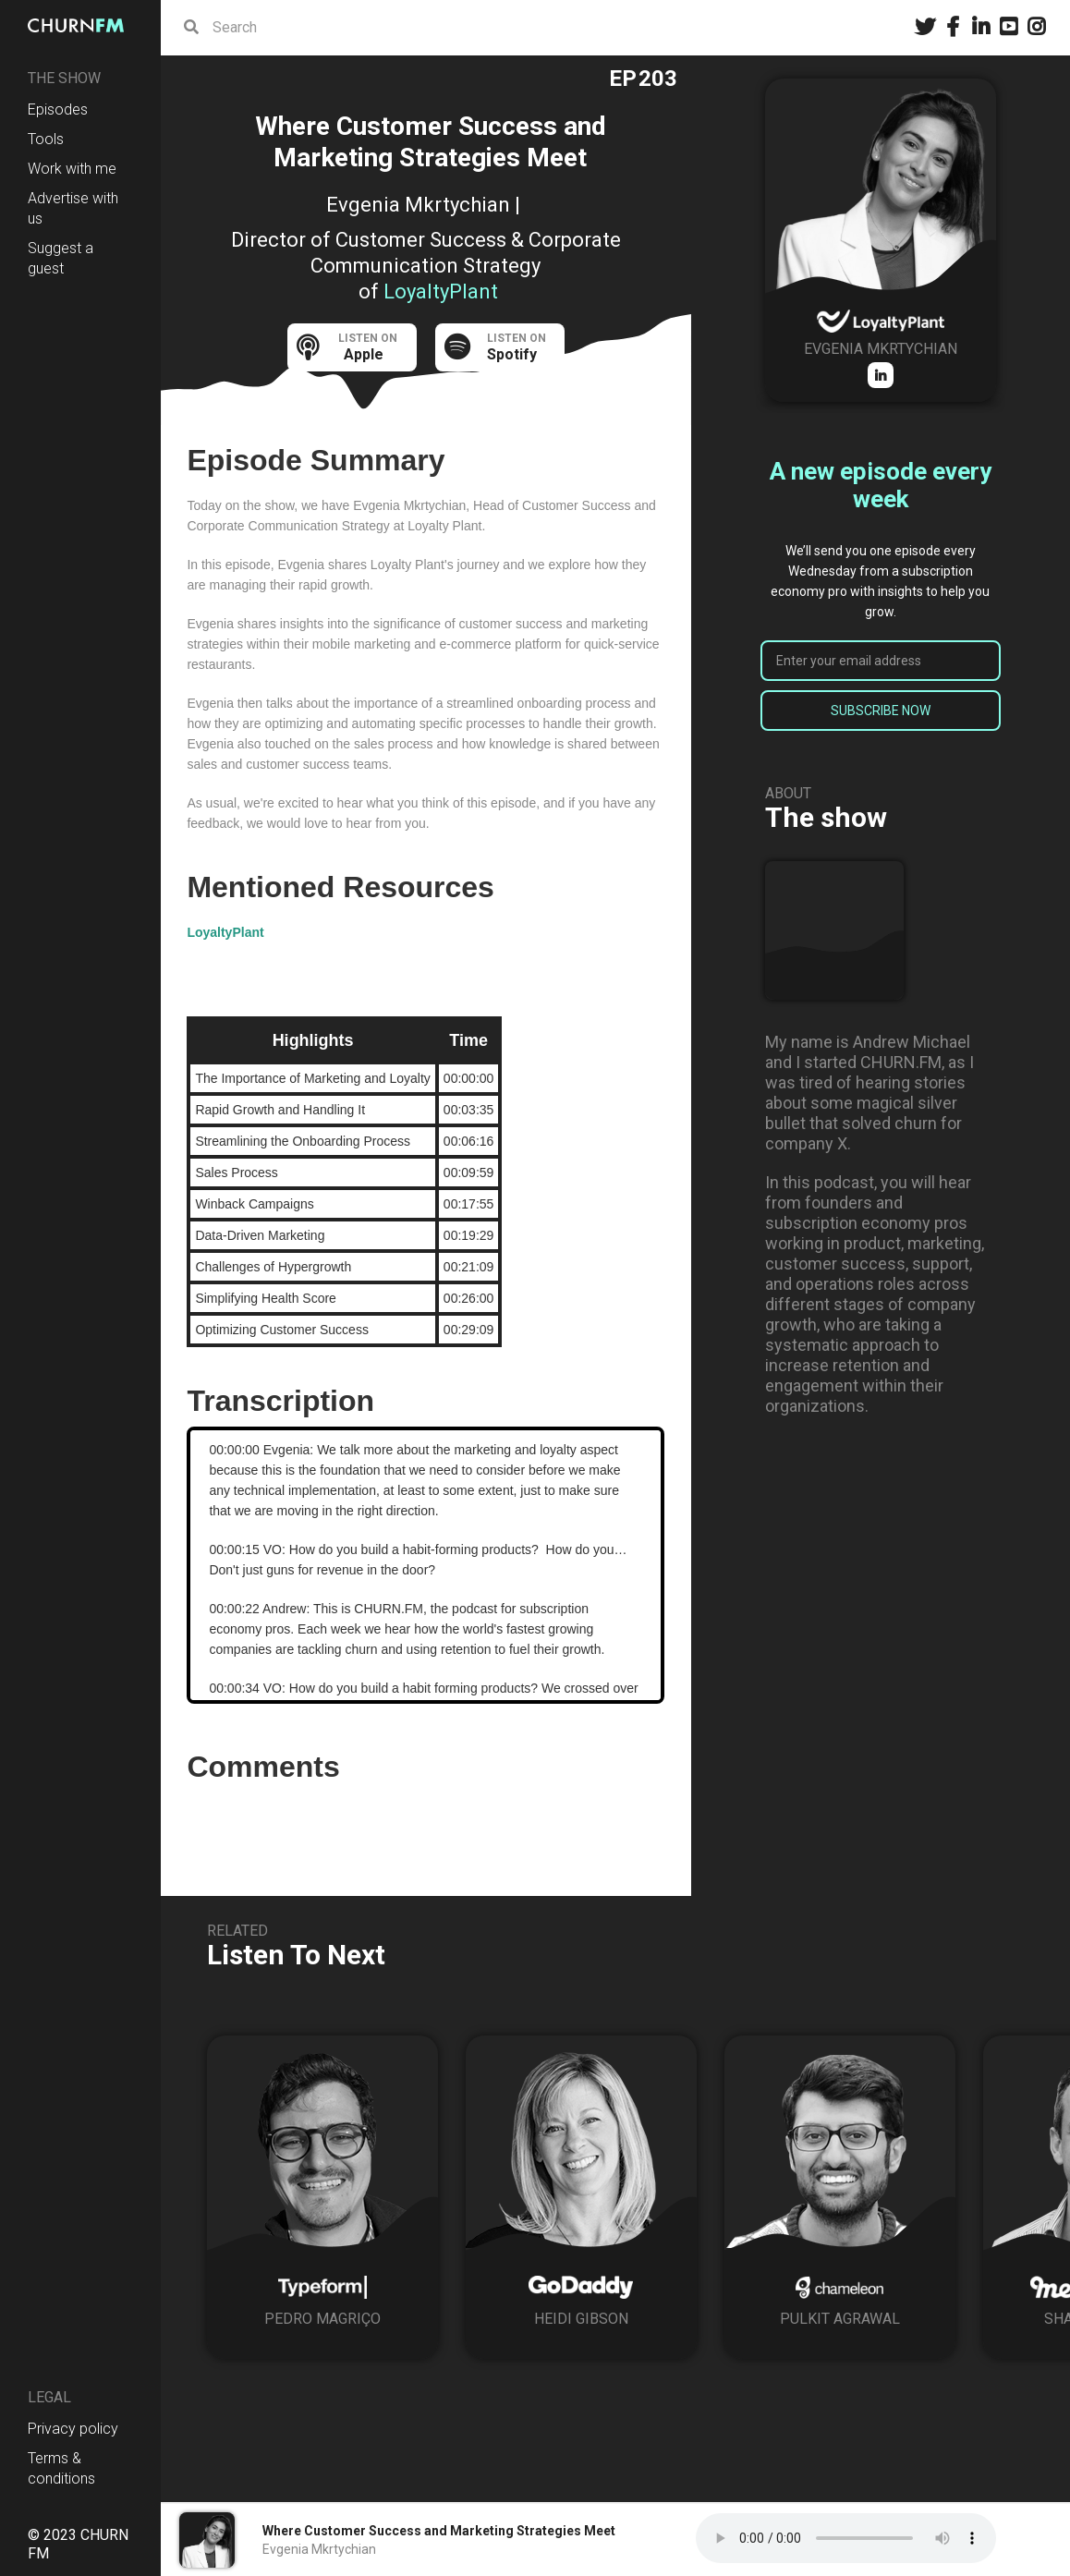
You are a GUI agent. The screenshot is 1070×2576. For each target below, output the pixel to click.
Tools (46, 139)
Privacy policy (73, 2428)
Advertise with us (73, 208)
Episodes (58, 109)
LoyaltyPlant (225, 932)
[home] (80, 25)
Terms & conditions (61, 2468)
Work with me (72, 168)
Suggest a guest (60, 258)
